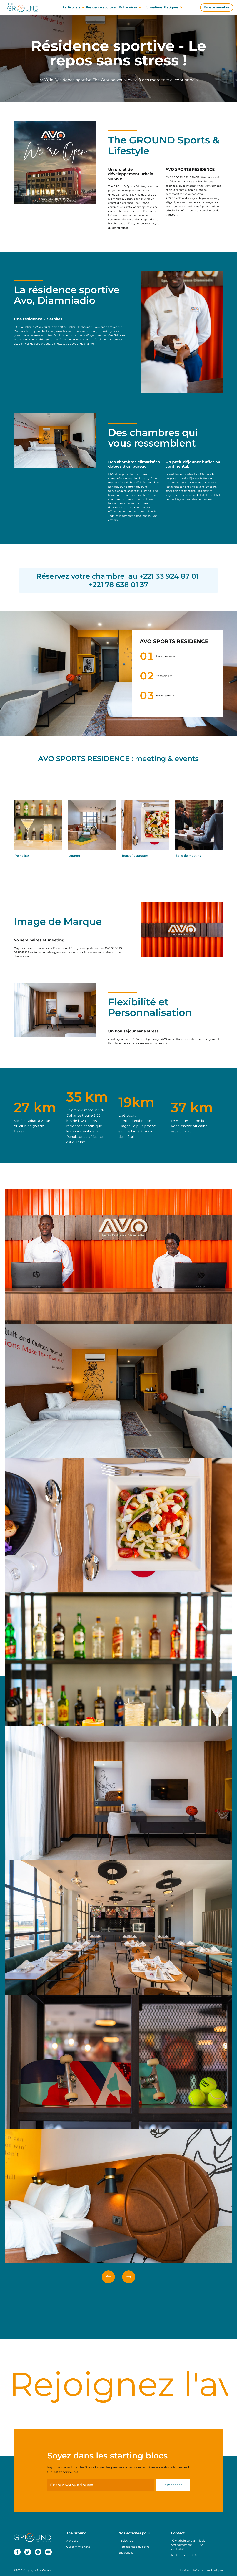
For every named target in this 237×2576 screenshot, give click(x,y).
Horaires (184, 2570)
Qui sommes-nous (78, 2546)
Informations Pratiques (160, 7)
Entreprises (128, 7)
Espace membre (216, 7)
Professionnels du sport (133, 2546)
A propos (72, 2540)
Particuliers (71, 7)
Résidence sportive (101, 7)
